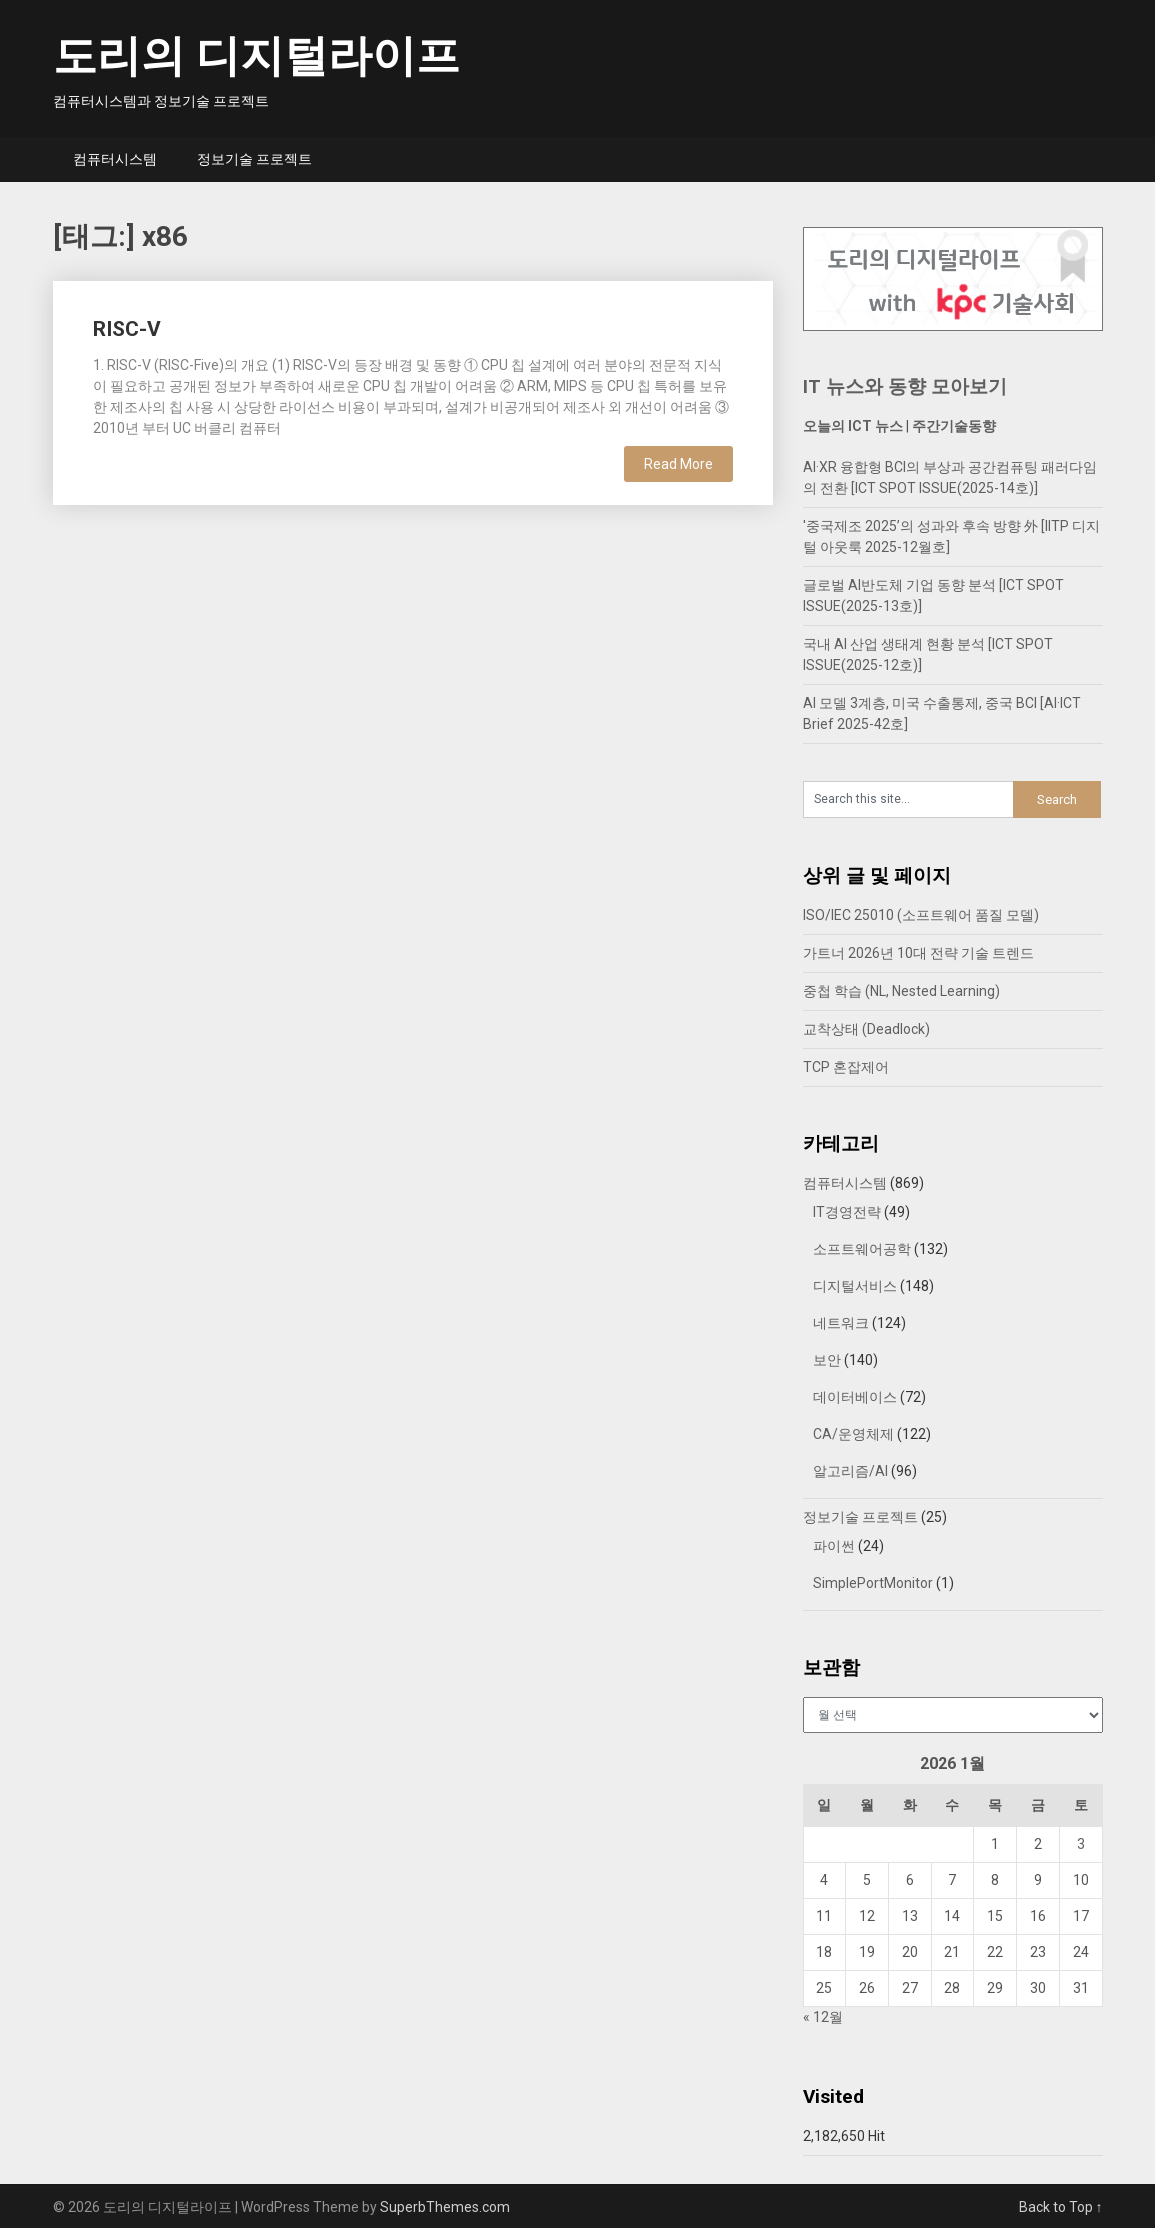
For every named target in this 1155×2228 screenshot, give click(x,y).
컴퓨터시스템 (115, 159)
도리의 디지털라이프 (256, 56)
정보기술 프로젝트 (254, 159)
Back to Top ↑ (1061, 2207)
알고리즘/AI (850, 1471)
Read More (678, 464)
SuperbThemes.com (445, 2207)
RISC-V (127, 329)
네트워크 (841, 1323)
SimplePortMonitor (873, 1583)
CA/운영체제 (853, 1434)
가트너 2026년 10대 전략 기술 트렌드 (918, 953)
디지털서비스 (855, 1286)
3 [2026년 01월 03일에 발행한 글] (1081, 1844)
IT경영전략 (847, 1212)
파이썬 (834, 1546)
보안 (827, 1360)
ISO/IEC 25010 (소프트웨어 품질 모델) (921, 915)
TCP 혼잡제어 (846, 1067)
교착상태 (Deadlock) (866, 1029)
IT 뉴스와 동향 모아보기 (905, 386)
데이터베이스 (855, 1397)
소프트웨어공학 (862, 1249)
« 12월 (823, 2017)
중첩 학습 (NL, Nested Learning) (901, 991)
